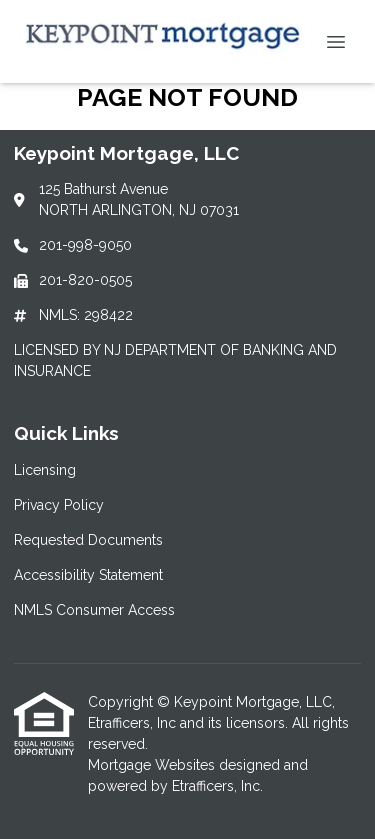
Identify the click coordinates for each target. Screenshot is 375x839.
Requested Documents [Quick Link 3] (88, 540)
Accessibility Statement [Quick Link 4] (88, 575)
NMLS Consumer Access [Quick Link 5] (94, 610)
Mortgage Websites (153, 765)
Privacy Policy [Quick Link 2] (59, 505)
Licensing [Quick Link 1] (45, 470)
